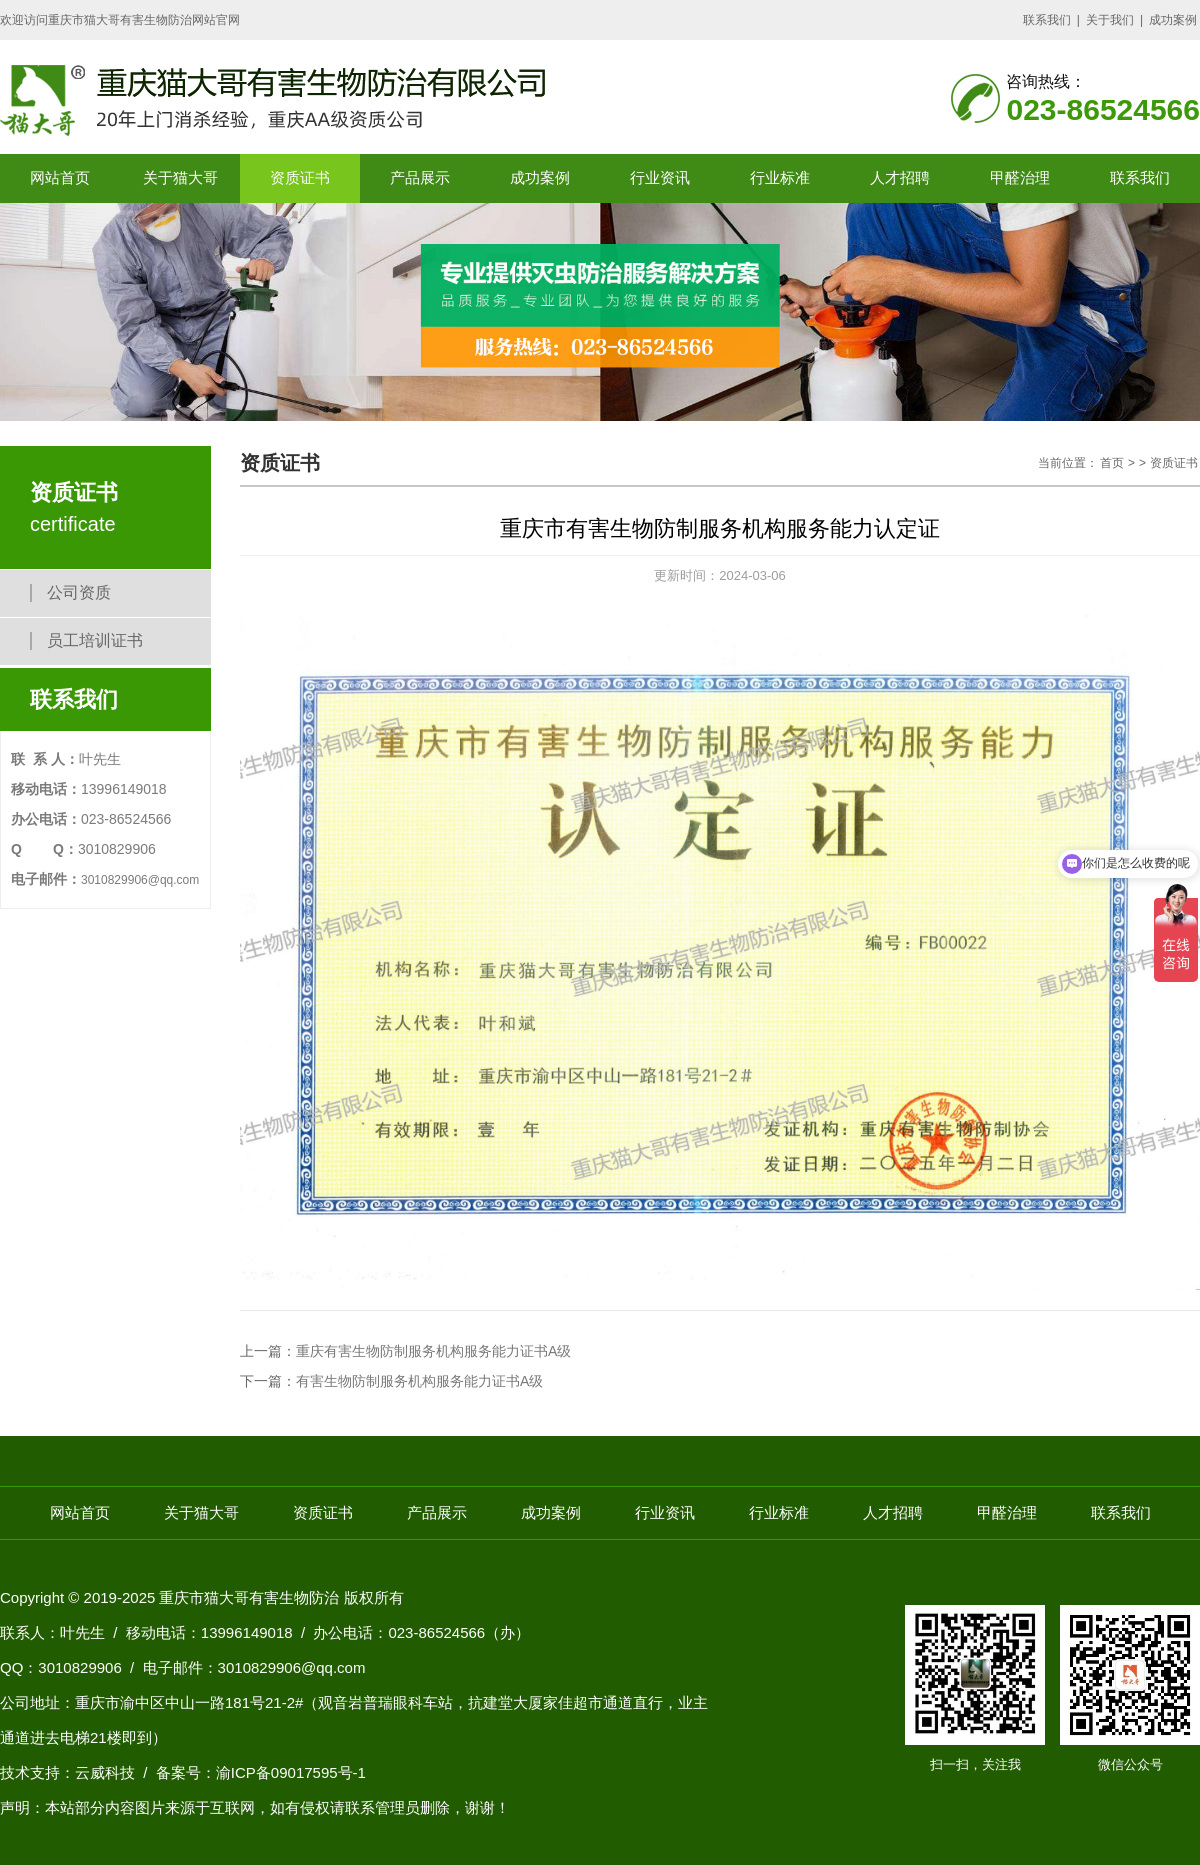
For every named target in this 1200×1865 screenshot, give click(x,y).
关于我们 (1110, 20)
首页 (1112, 463)
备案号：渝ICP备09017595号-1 (261, 1772)
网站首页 (60, 177)
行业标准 (780, 177)
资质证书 (300, 177)
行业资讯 (660, 177)
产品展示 (420, 177)
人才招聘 (900, 177)
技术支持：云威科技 (67, 1772)
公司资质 (79, 592)
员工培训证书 (95, 640)
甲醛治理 (1020, 177)
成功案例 (1173, 20)
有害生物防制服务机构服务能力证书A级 (419, 1381)
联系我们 (1047, 20)
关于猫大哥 (180, 177)
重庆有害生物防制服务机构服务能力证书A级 (433, 1351)
